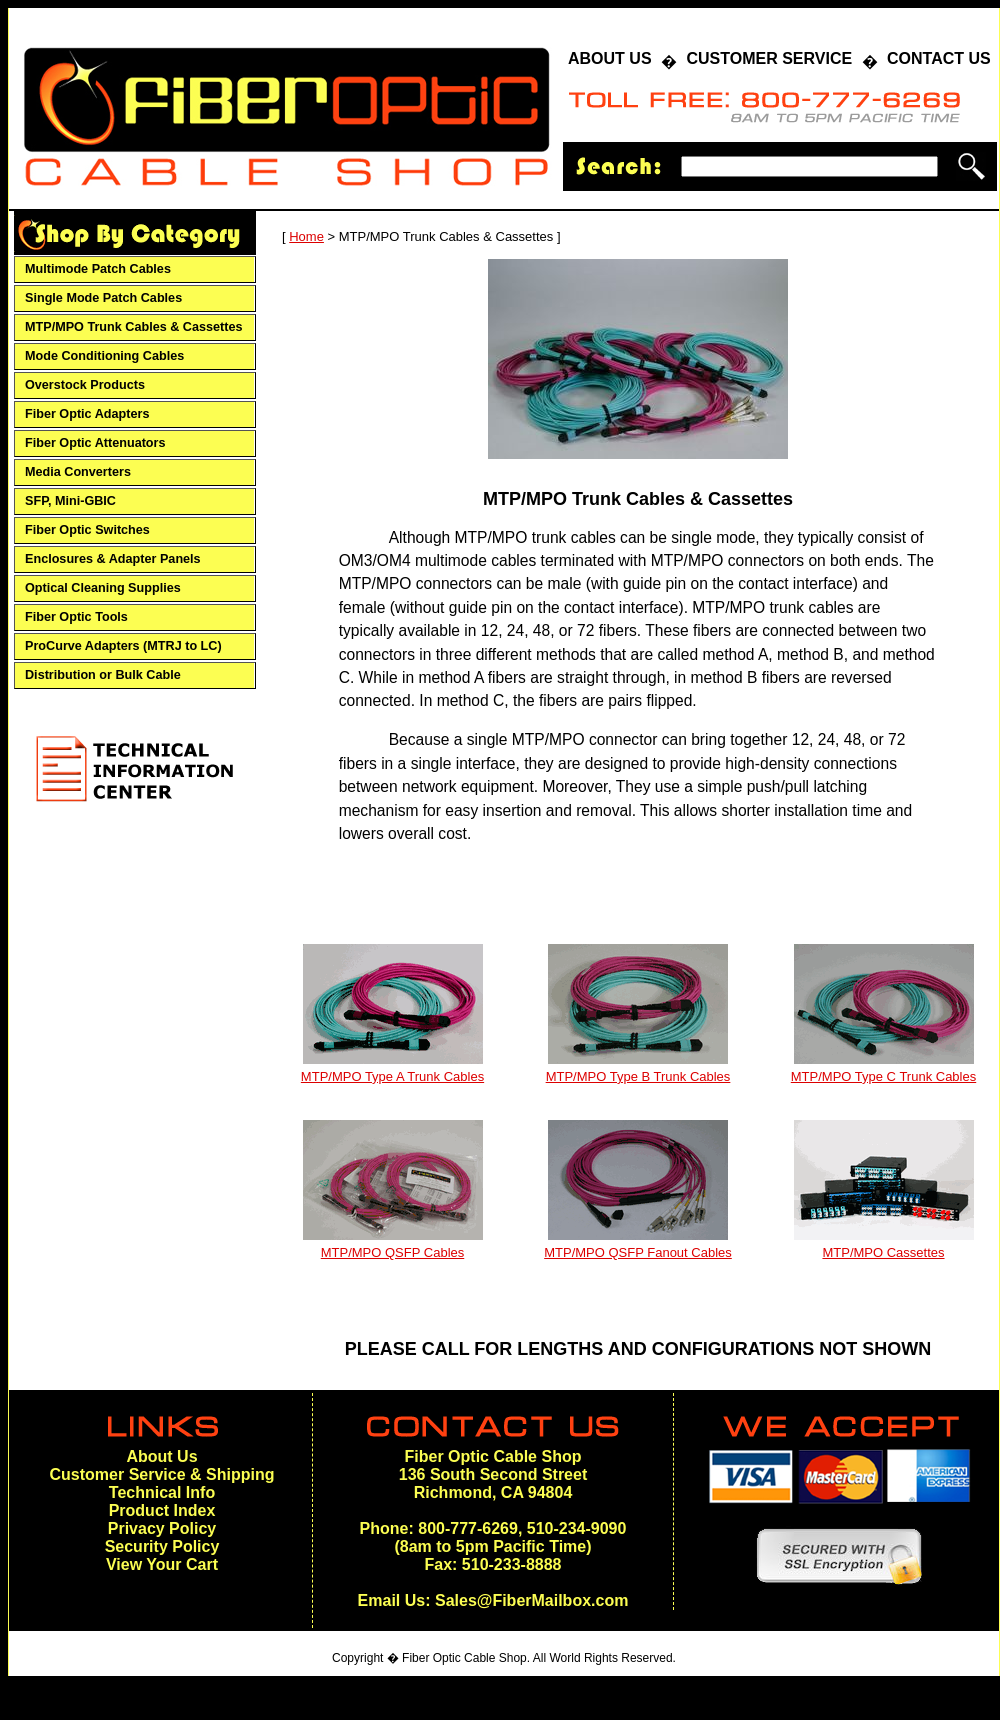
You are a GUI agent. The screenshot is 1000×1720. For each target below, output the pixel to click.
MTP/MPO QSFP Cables (393, 1252)
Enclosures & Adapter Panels (113, 559)
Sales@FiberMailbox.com (531, 1600)
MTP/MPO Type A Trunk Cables (392, 1076)
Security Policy (162, 1546)
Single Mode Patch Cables (103, 298)
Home (306, 236)
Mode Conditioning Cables (104, 356)
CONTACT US (939, 58)
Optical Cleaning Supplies (103, 588)
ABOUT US (610, 58)
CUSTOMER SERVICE (769, 58)
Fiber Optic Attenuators (95, 443)
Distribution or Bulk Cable (103, 675)
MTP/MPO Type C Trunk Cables (883, 1076)
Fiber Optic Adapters (87, 414)
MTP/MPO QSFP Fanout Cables (638, 1252)
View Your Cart (162, 1564)
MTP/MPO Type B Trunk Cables (638, 1076)
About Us (161, 1456)
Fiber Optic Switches (87, 530)
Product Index (162, 1510)
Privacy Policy (162, 1528)
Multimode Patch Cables (98, 269)
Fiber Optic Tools (76, 617)
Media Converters (78, 472)
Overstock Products (85, 385)
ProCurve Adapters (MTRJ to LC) (123, 646)
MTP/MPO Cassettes (883, 1252)
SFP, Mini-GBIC (70, 501)
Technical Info (162, 1492)
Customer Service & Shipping (162, 1474)
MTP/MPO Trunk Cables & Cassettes (134, 327)
